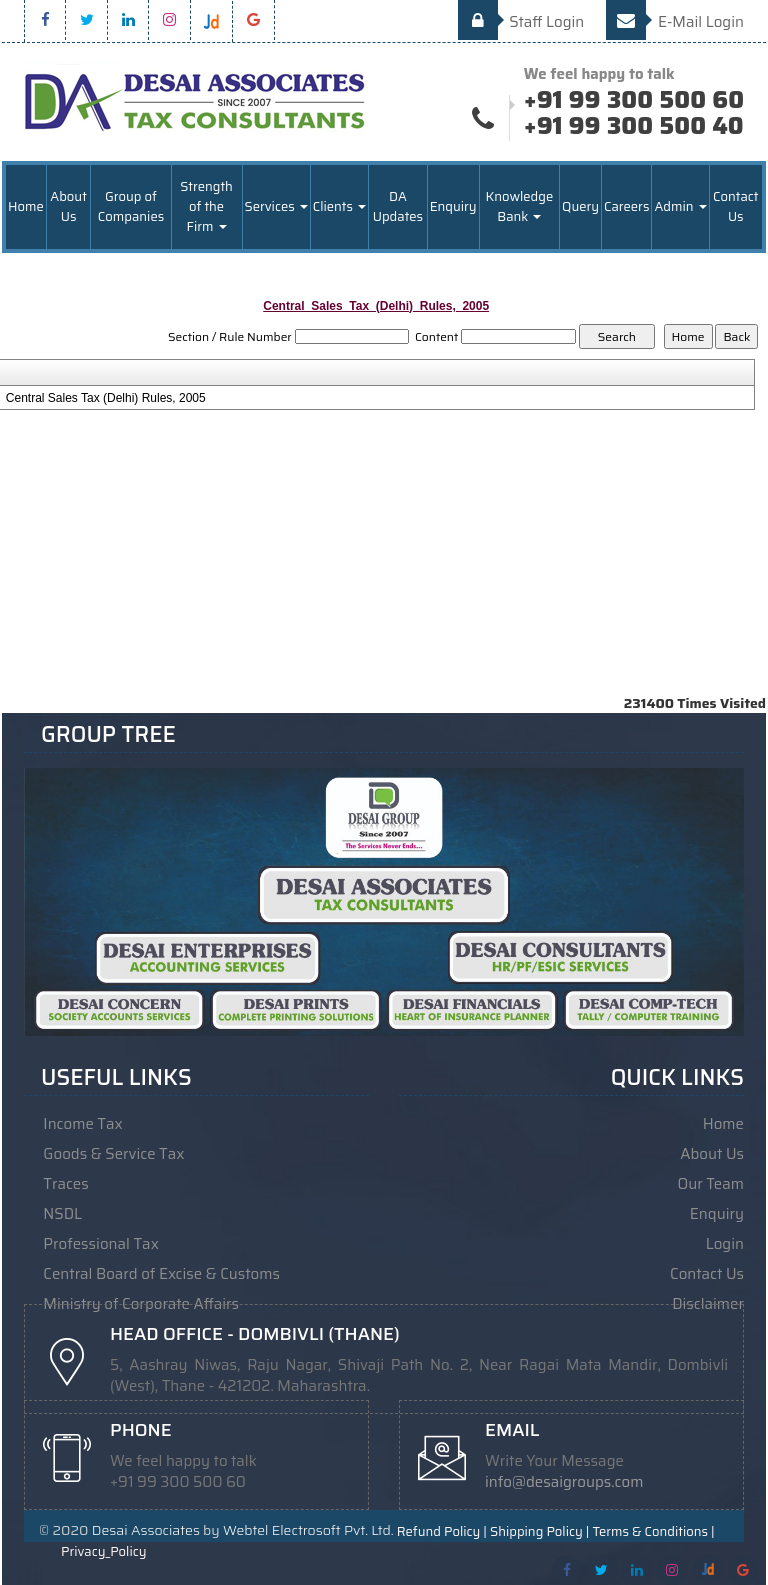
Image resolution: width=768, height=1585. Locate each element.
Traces (65, 1184)
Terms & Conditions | (653, 1532)
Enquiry (453, 206)
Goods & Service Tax (113, 1154)
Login (725, 1244)
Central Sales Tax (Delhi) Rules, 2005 (106, 398)
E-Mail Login (675, 22)
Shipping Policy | (539, 1532)
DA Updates (398, 206)
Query (580, 206)
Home (26, 206)
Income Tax (82, 1124)
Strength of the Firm (206, 206)
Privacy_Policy (103, 1552)
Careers (626, 206)
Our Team (711, 1184)
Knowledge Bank (520, 206)
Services (276, 206)
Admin (680, 206)
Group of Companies (131, 206)
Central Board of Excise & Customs (161, 1274)
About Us (68, 206)
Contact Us (735, 206)
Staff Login (521, 22)
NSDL (62, 1214)
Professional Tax (101, 1244)
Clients (339, 206)
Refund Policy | (442, 1532)
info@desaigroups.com (564, 1482)
